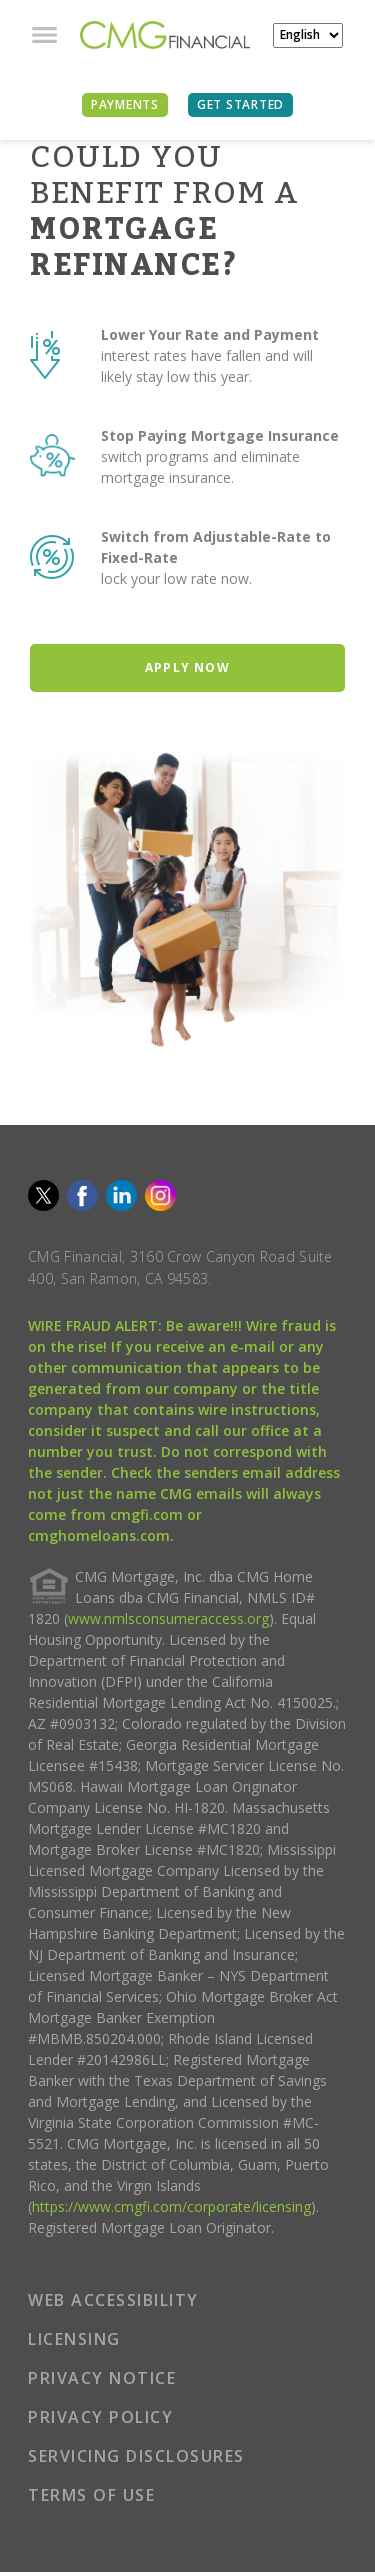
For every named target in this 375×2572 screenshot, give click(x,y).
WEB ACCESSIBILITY (113, 2300)
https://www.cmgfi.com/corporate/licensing (171, 2206)
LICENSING (74, 2339)
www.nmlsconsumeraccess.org (168, 1618)
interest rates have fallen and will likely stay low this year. (207, 366)
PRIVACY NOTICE (102, 2378)
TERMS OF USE (91, 2495)
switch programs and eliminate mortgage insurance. (200, 467)
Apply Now (187, 667)
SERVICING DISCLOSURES (136, 2456)
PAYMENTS (125, 104)
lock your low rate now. (176, 578)
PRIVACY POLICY (100, 2417)
